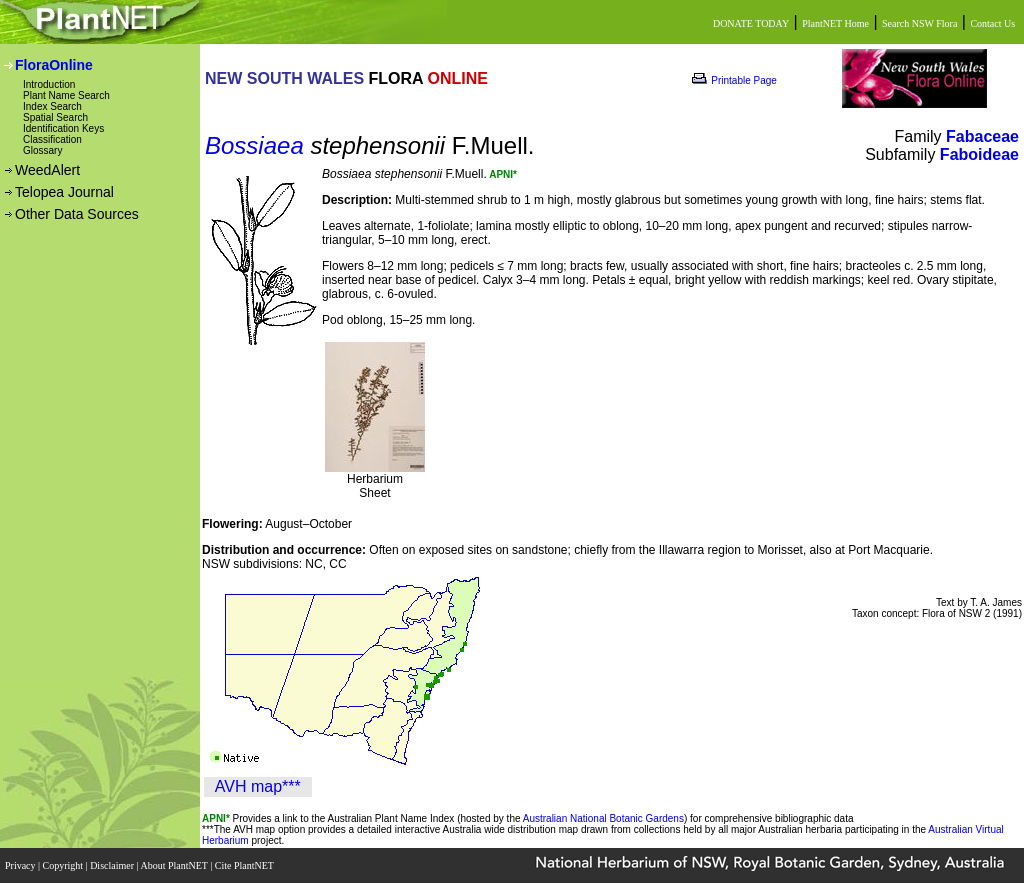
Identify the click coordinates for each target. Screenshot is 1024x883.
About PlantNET (175, 865)
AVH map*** (258, 786)
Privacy (21, 865)
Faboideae (979, 154)
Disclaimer (113, 865)
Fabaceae (982, 136)
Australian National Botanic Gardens (603, 818)
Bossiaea (254, 145)
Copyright (64, 865)
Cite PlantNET (245, 865)
